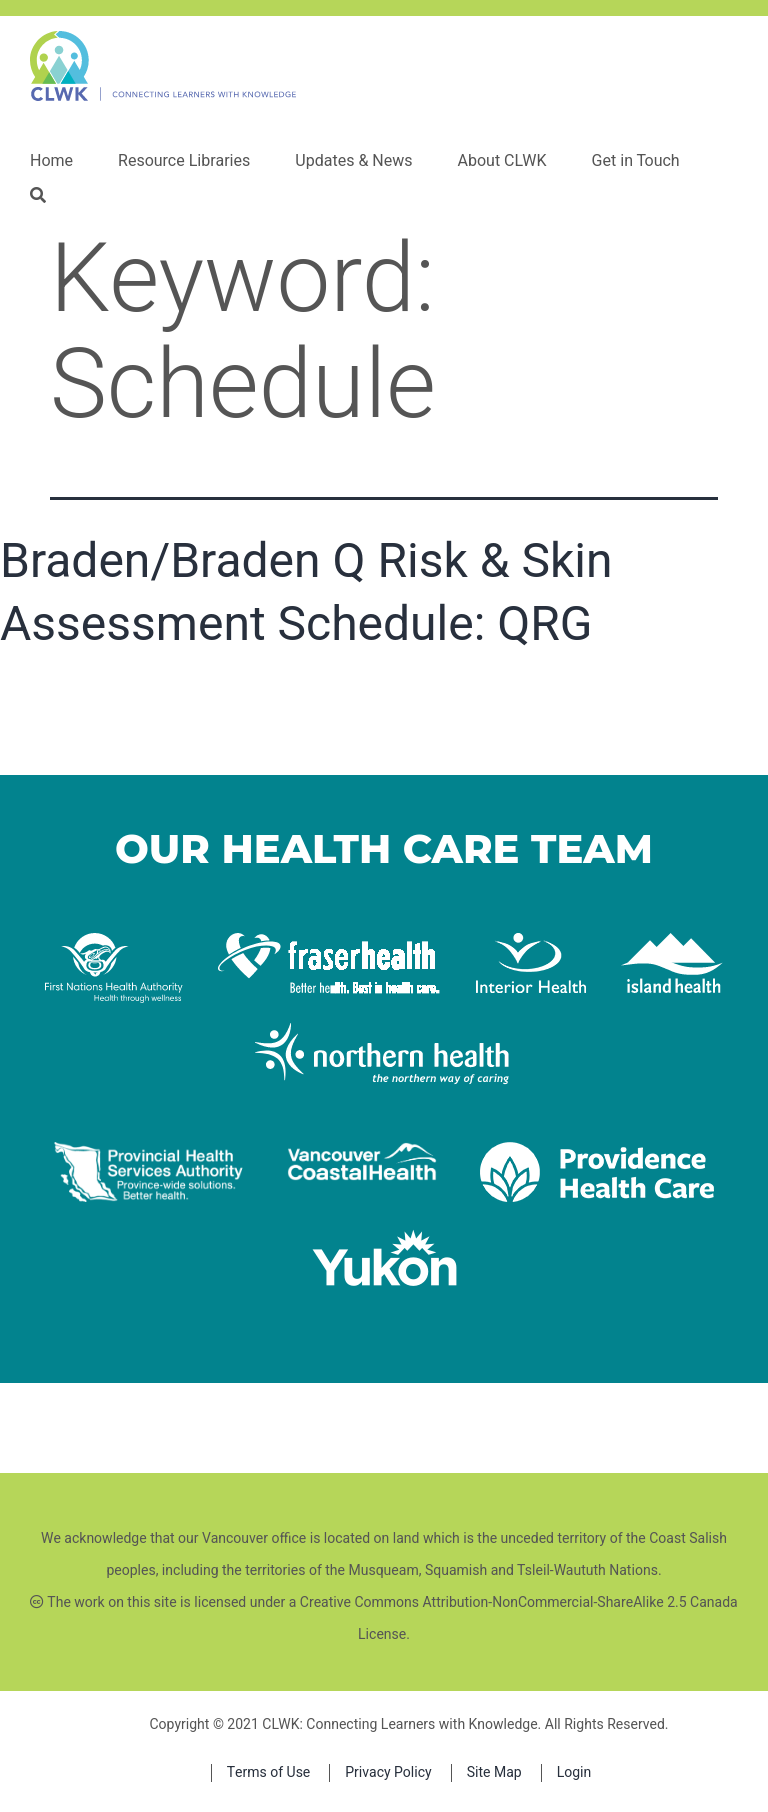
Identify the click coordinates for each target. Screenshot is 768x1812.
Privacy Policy (388, 1772)
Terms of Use (269, 1772)
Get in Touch (636, 161)
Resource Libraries (184, 161)
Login (574, 1772)
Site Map (494, 1772)
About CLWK (501, 161)
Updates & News (353, 161)
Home (51, 161)
